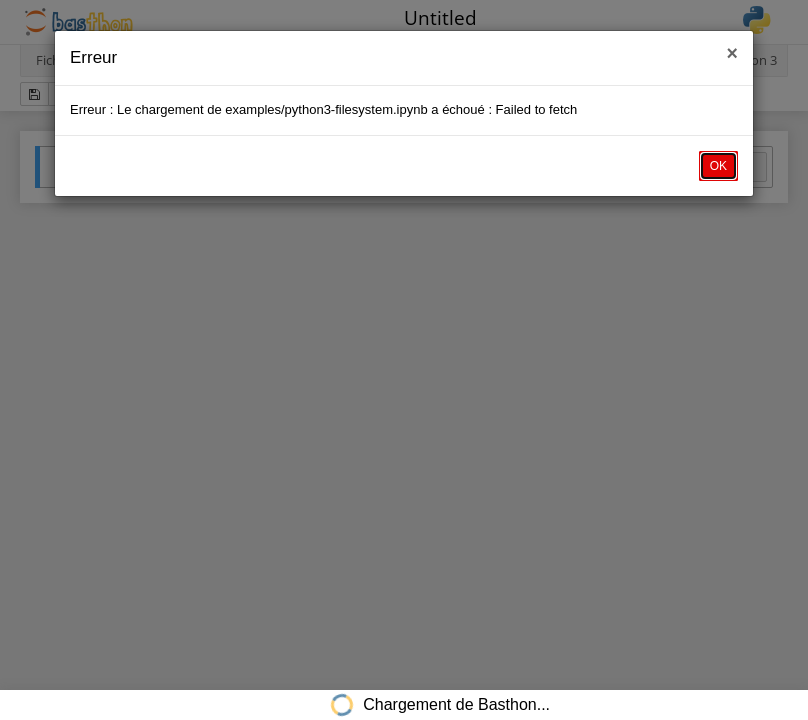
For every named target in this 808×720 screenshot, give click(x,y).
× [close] (732, 54)
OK (718, 166)
